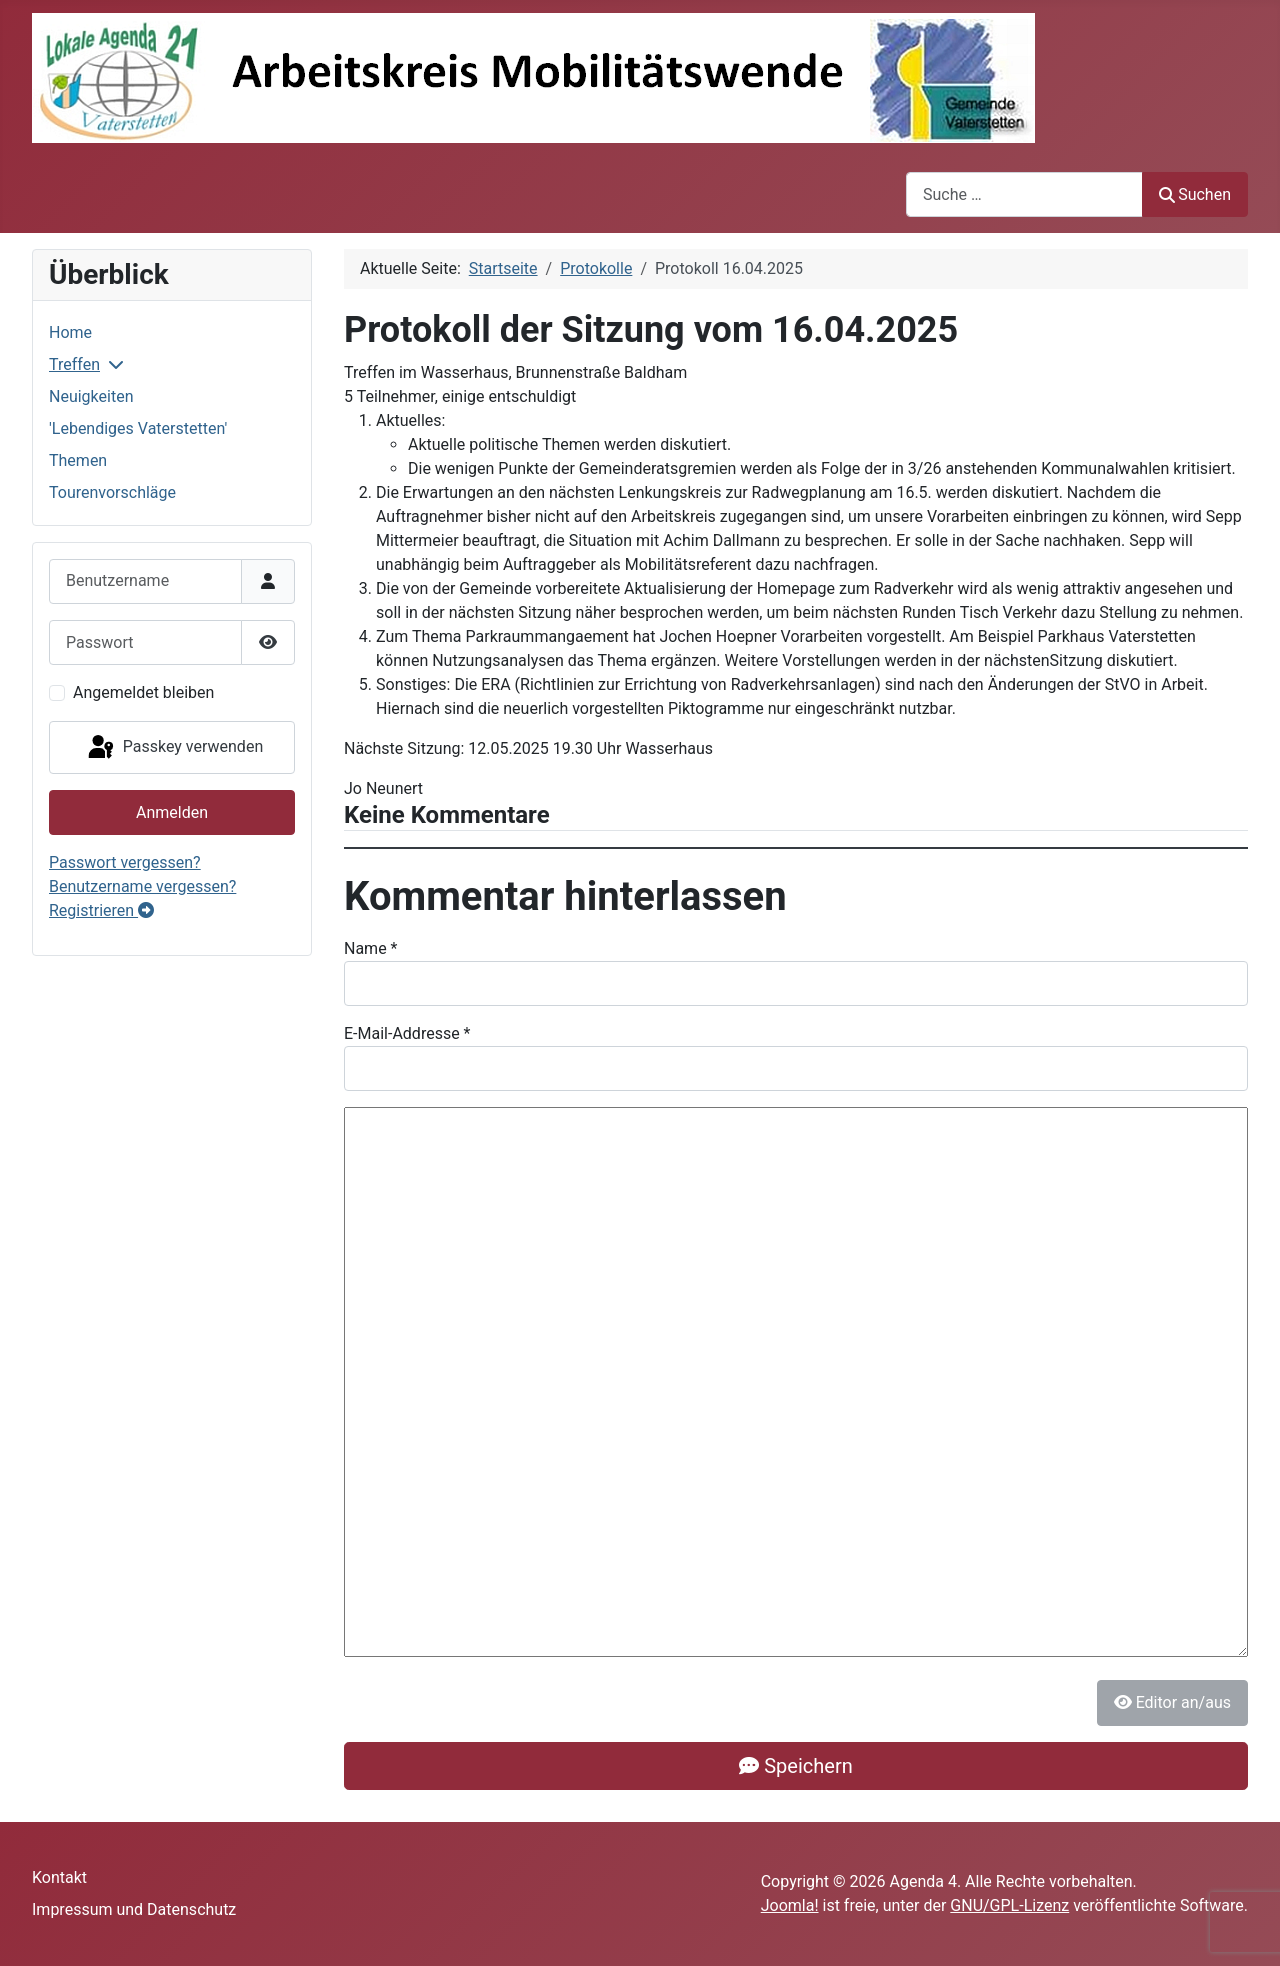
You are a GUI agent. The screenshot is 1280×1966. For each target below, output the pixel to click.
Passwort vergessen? (125, 862)
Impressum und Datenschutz (134, 1909)
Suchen (1195, 194)
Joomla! (790, 1905)
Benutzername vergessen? (142, 886)
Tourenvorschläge (112, 492)
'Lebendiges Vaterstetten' (138, 428)
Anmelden (172, 812)
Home (70, 332)
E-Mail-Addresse (407, 1033)
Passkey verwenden (174, 748)
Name (371, 948)
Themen (78, 460)
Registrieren (101, 910)
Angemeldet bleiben (143, 692)
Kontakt (59, 1877)
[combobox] (1024, 194)
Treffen (74, 364)
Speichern (795, 1766)
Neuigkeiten (91, 396)
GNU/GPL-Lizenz (1009, 1905)
